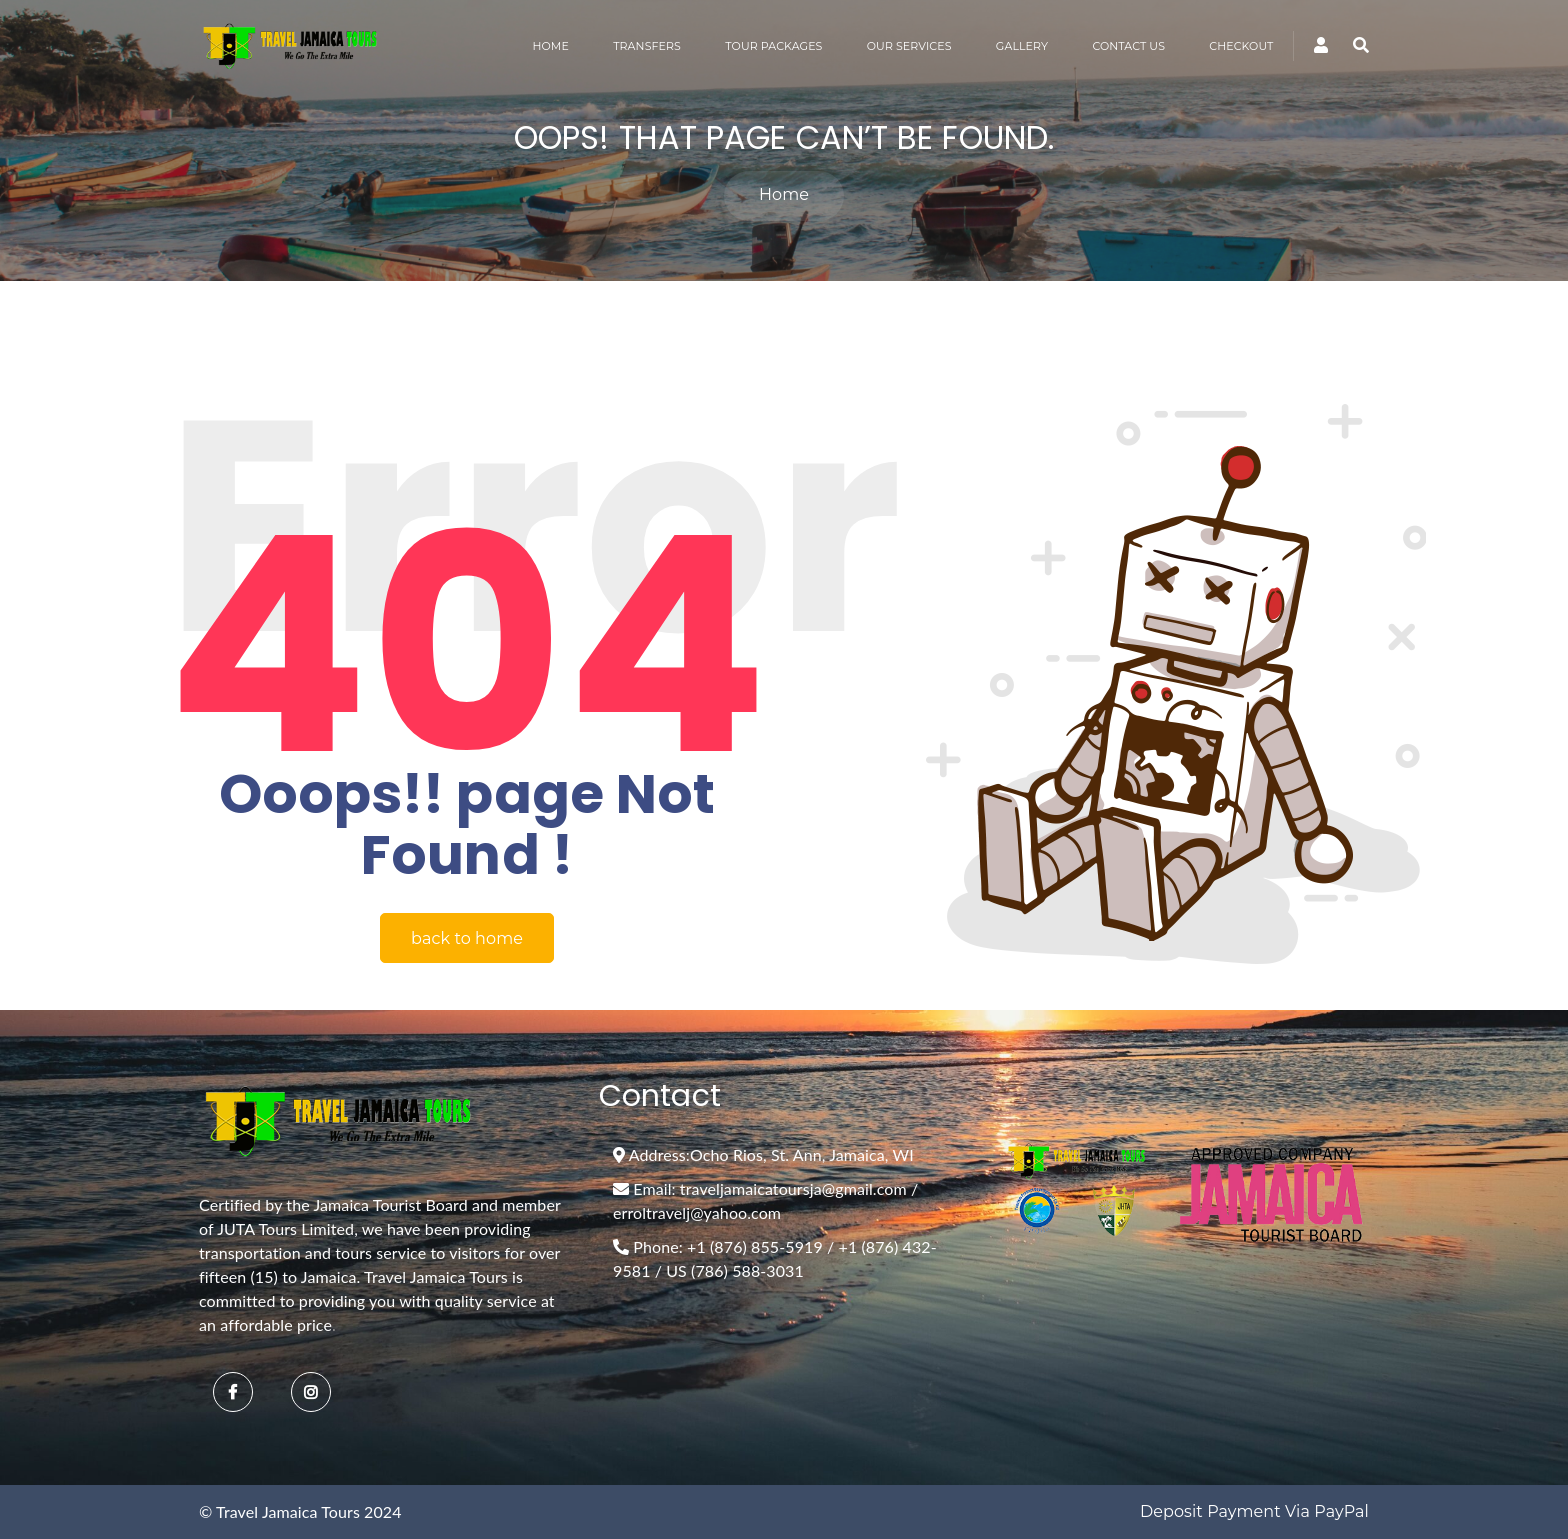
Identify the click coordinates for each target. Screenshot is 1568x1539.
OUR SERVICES (909, 46)
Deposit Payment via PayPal (1254, 1511)
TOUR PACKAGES (773, 46)
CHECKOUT (1241, 46)
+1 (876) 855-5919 (755, 1246)
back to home (467, 938)
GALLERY (1022, 46)
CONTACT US (1128, 46)
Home (784, 194)
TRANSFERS (647, 46)
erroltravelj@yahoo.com (697, 1212)
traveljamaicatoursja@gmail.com (793, 1188)
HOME (550, 46)
